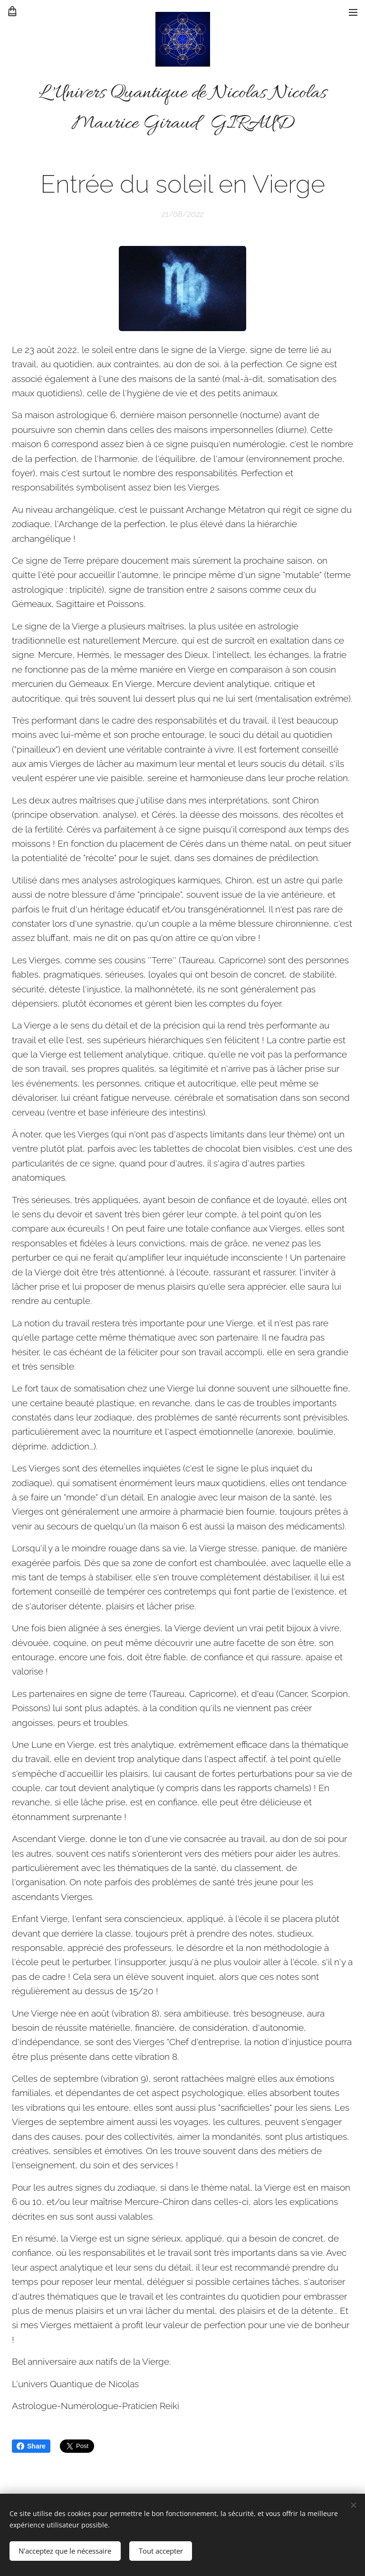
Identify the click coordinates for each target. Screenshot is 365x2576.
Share (31, 2446)
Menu (353, 12)
